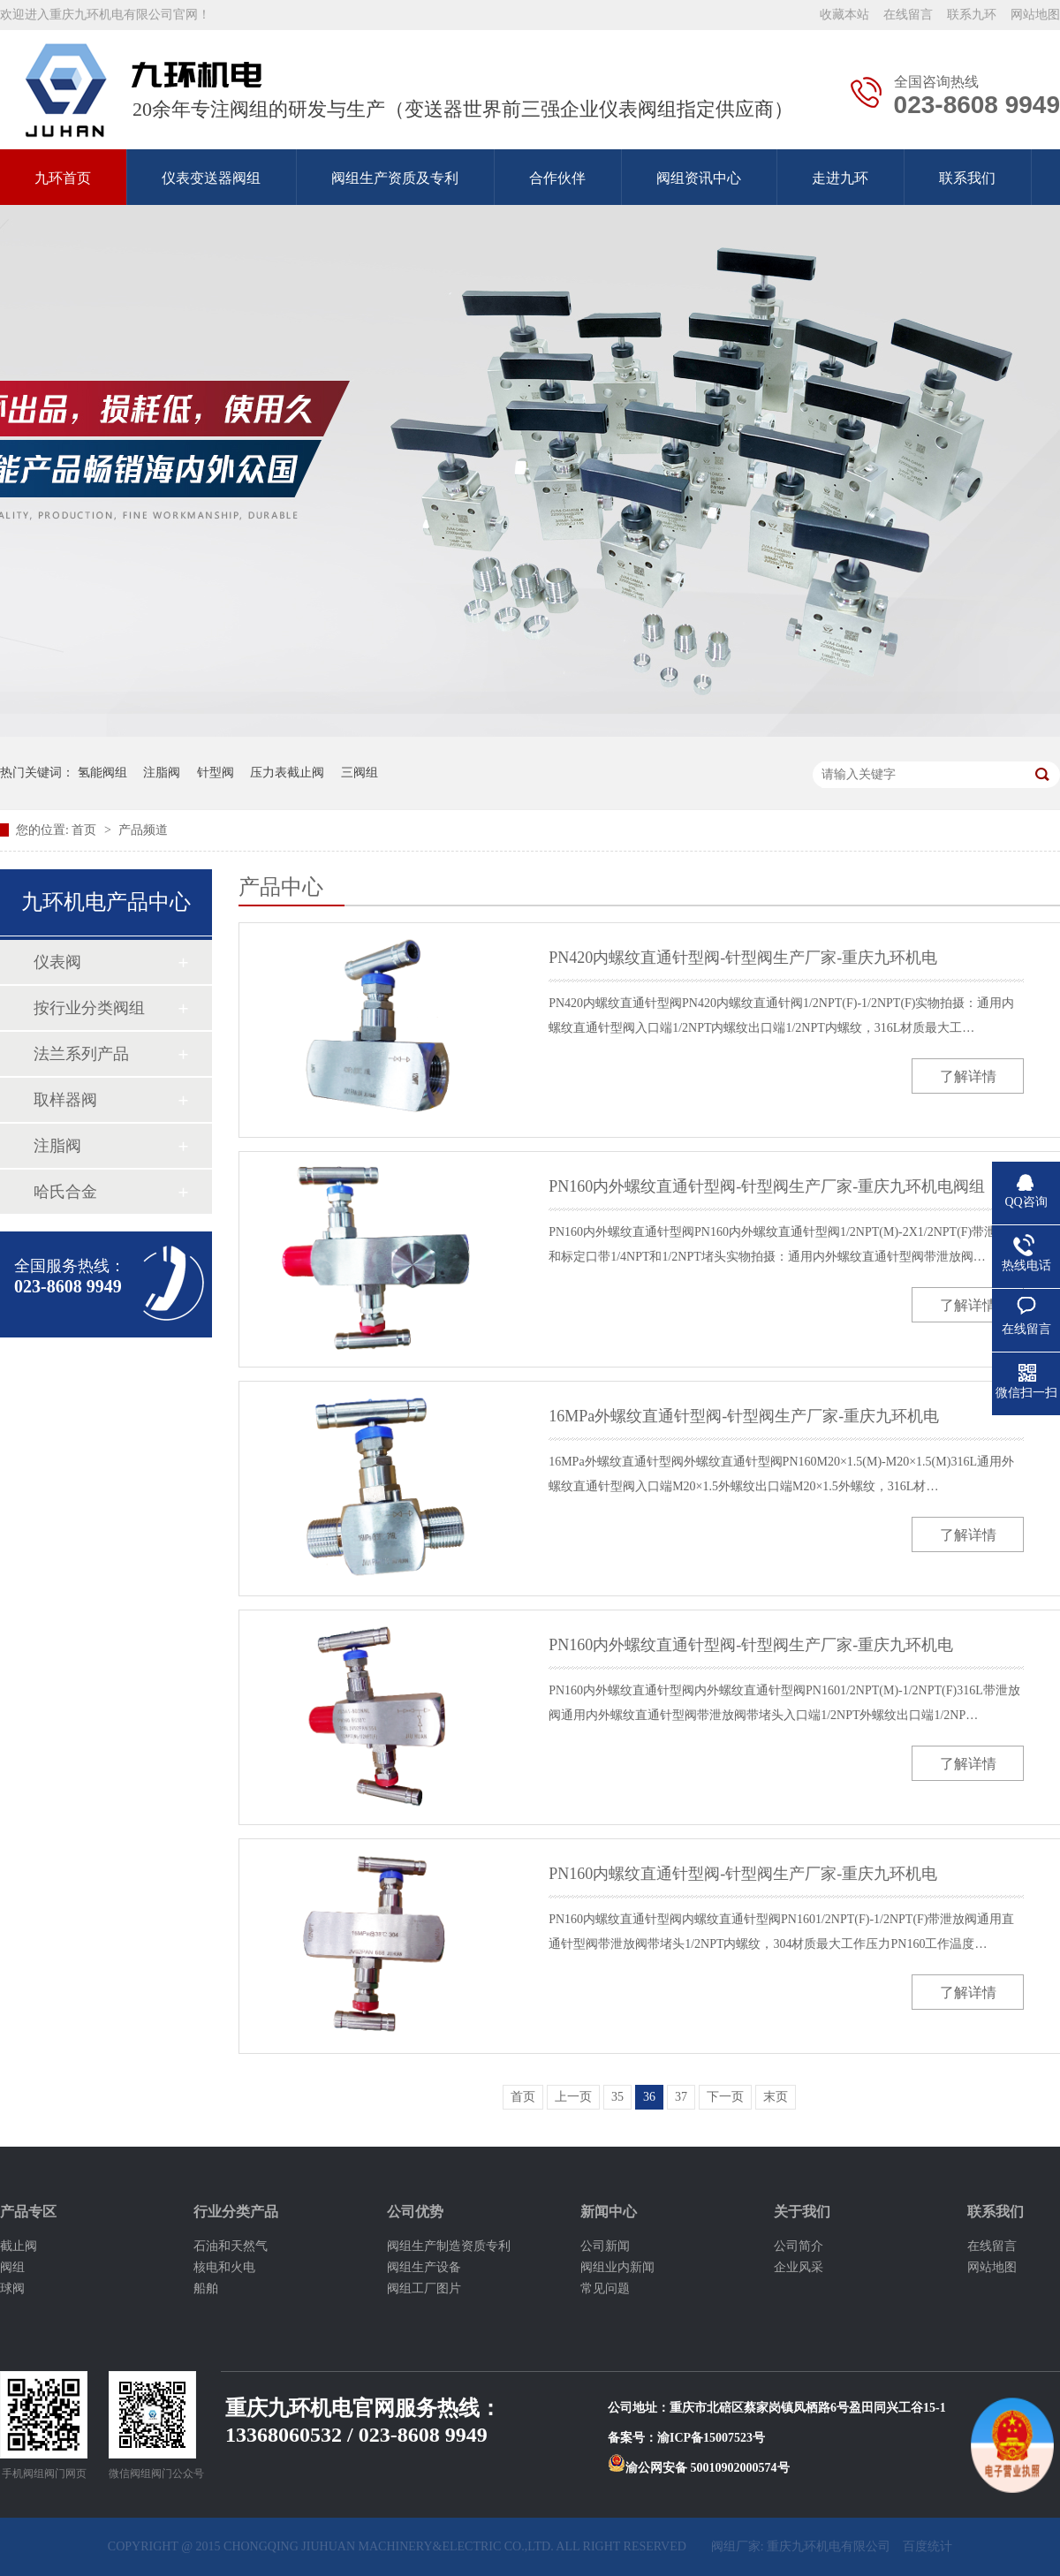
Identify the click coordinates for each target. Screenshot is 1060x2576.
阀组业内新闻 (617, 2267)
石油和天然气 (230, 2246)
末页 (775, 2096)
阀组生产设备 (424, 2267)
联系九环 (971, 14)
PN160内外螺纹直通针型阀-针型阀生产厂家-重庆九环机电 (751, 1645)
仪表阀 (57, 962)
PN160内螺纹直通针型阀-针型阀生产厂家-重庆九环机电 (743, 1874)
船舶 (205, 2288)
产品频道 (143, 830)
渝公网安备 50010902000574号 (699, 2467)
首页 (86, 830)
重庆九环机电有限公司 (828, 2546)
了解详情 (968, 1076)
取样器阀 (65, 1100)
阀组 (12, 2267)
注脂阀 (161, 772)
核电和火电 (224, 2267)
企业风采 (798, 2267)
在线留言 (908, 14)
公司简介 (798, 2246)
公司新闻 (605, 2246)
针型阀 (215, 772)
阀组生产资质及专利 (394, 178)
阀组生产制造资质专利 (449, 2246)
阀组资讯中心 (698, 178)
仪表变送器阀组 (211, 178)
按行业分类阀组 (89, 1008)
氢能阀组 (102, 772)
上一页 (573, 2096)
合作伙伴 (557, 178)
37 (681, 2096)
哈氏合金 (65, 1192)
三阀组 (359, 772)
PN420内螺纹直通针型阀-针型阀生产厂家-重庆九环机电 (743, 957)
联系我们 (967, 178)
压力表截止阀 (287, 772)
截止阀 (18, 2246)
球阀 (12, 2288)
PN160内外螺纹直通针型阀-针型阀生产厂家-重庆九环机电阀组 (767, 1186)
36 (649, 2096)
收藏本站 (844, 14)
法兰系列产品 (81, 1054)
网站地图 (1035, 14)
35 (617, 2096)
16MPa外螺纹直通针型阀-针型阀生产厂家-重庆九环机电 (744, 1416)
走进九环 (840, 178)
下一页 (725, 2096)
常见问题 (605, 2288)
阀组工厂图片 (424, 2288)
